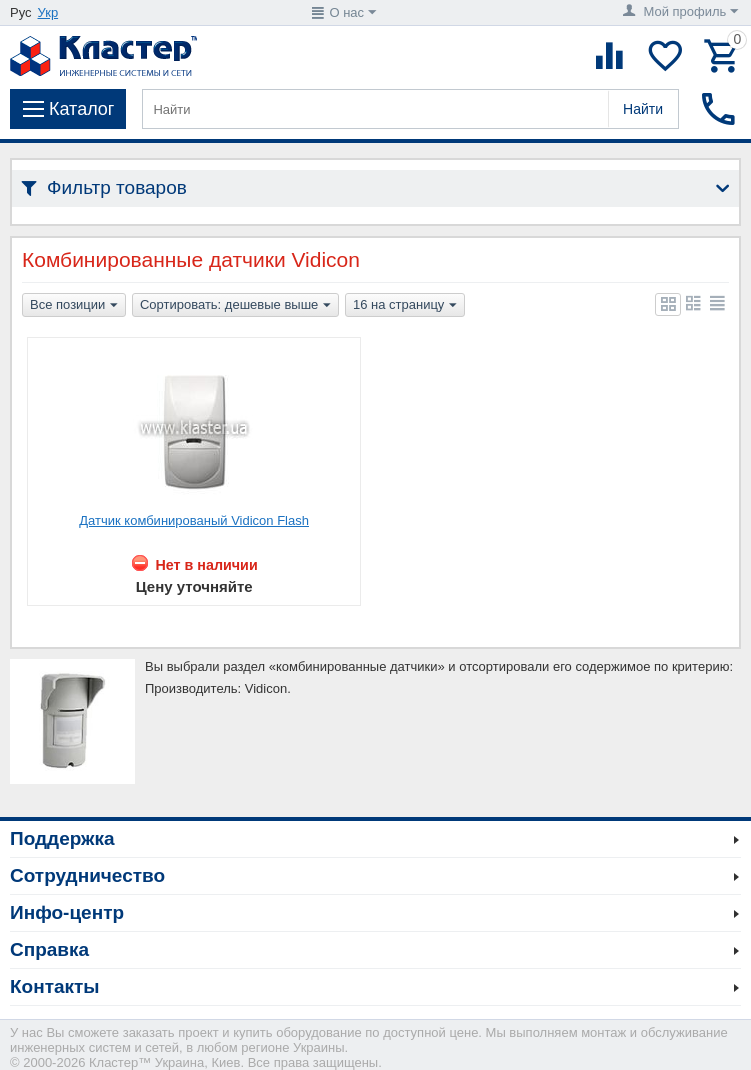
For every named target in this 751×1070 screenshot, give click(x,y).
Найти (643, 109)
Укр (48, 12)
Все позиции (74, 306)
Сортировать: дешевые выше (235, 306)
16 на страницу (405, 306)
